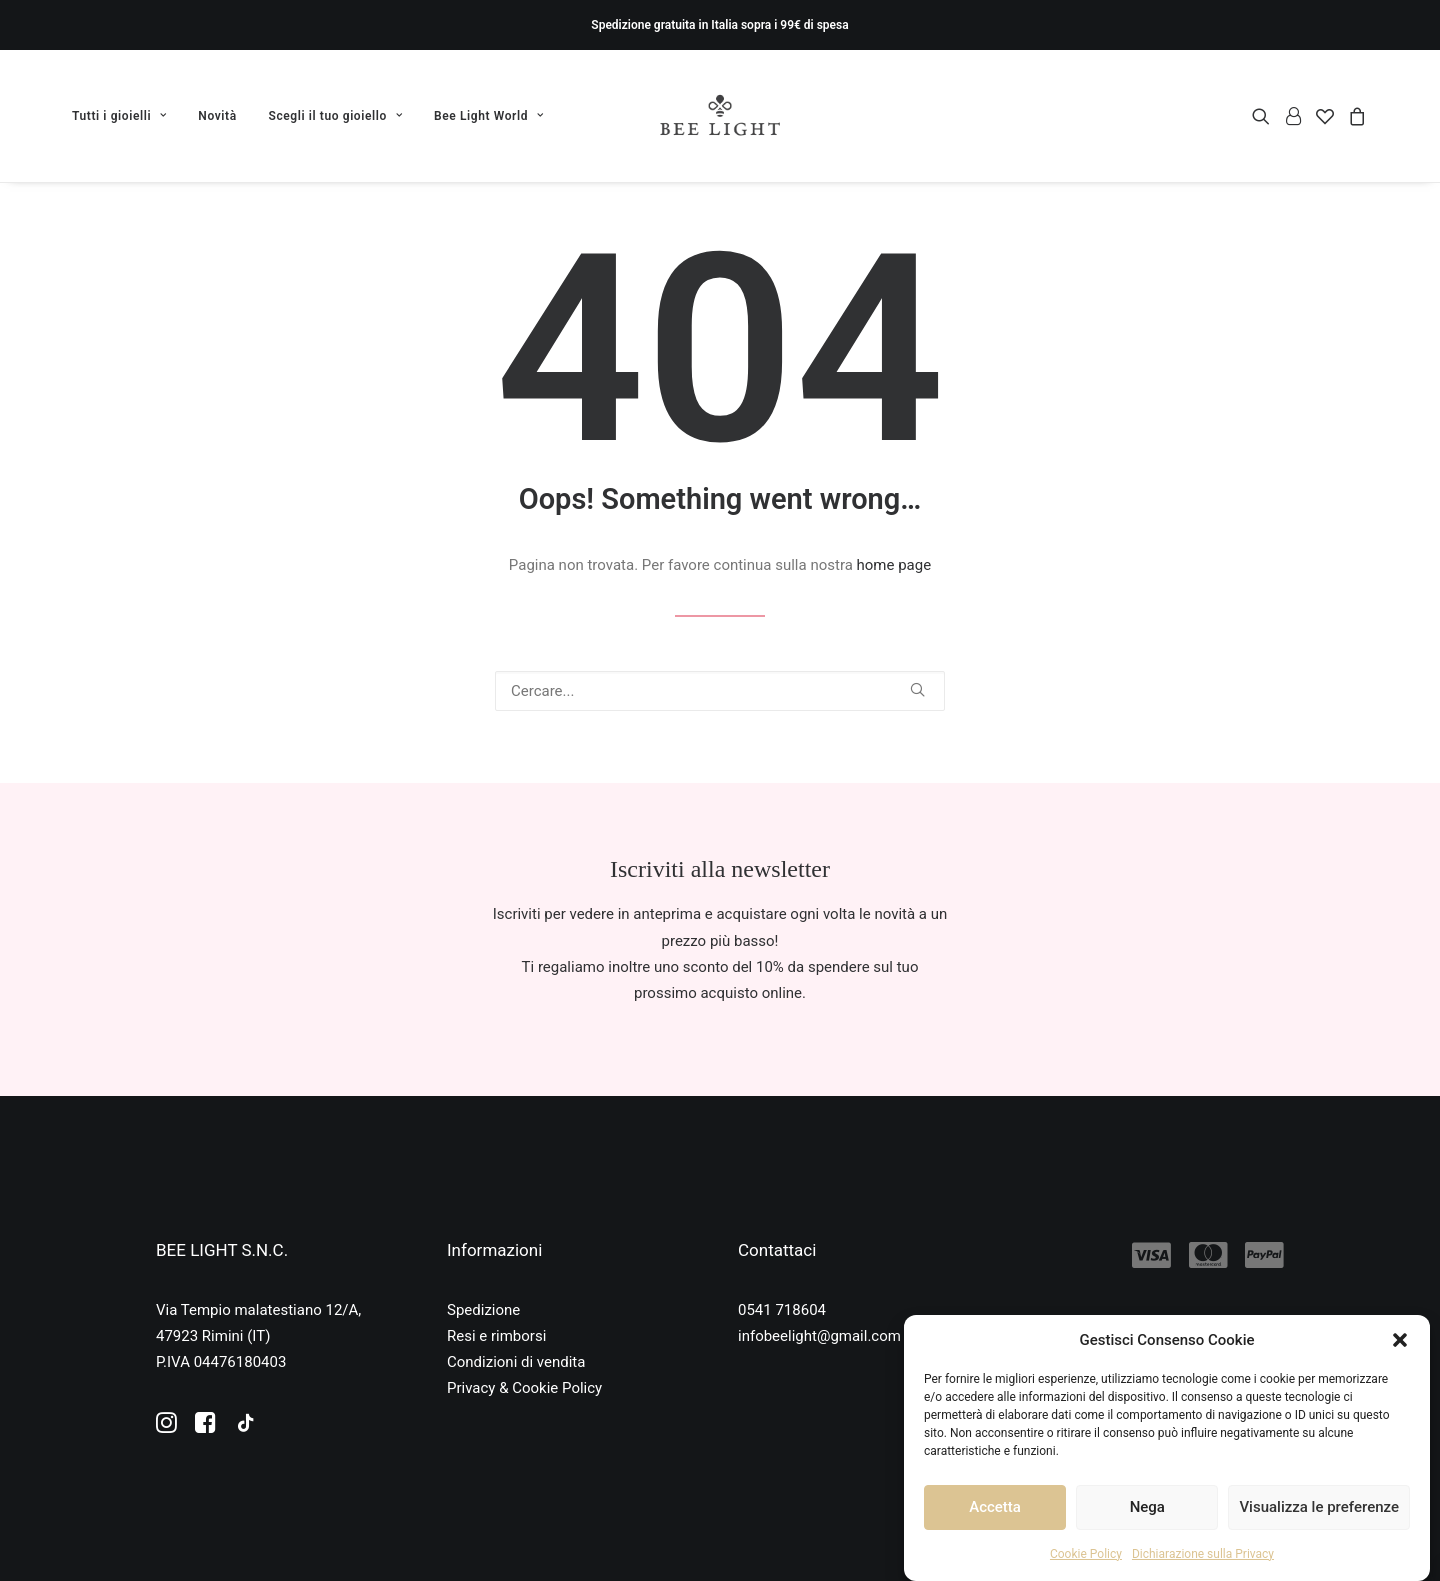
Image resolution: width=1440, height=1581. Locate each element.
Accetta (995, 1507)
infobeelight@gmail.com (819, 1336)
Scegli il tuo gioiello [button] (336, 116)
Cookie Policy (1086, 1554)
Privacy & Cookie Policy (524, 1388)
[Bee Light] (720, 116)
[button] (1400, 1340)
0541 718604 (782, 1310)
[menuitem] (126, 116)
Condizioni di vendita (516, 1362)
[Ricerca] (720, 691)
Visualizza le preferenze (1319, 1507)
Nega (1147, 1507)
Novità (217, 116)
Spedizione (483, 1310)
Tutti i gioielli (119, 116)
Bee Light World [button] (488, 116)
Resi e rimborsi (496, 1336)
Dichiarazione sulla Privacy (1203, 1554)
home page (894, 565)
